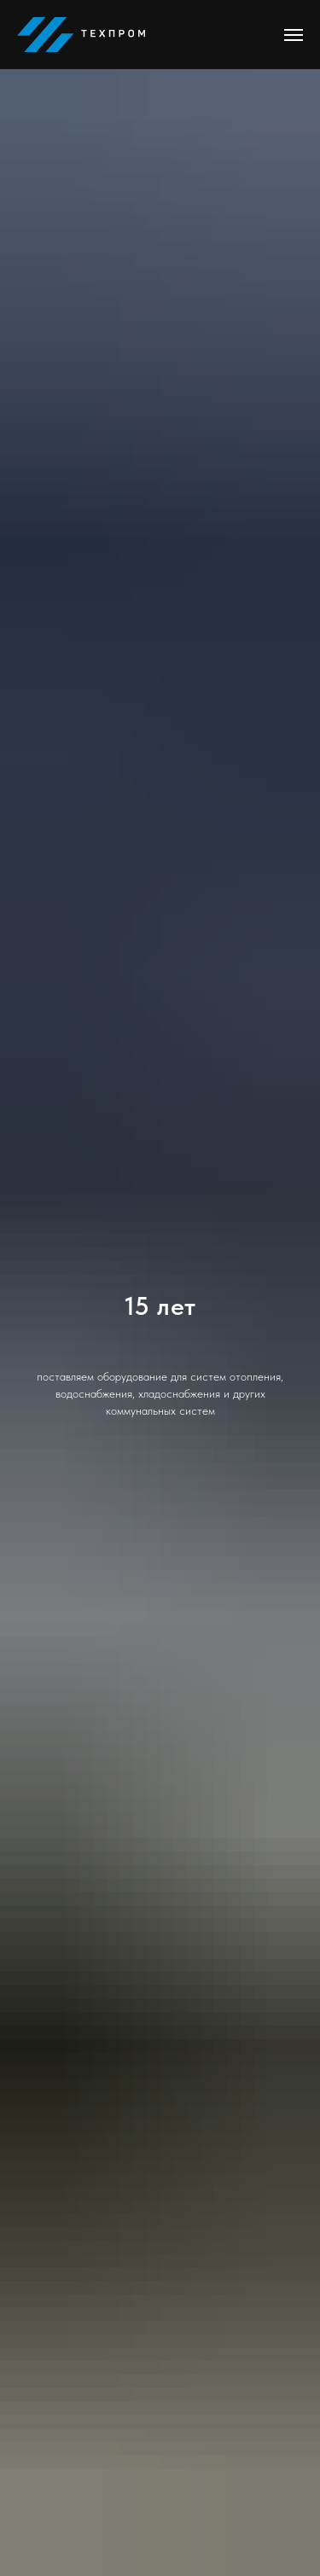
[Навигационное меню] (293, 35)
